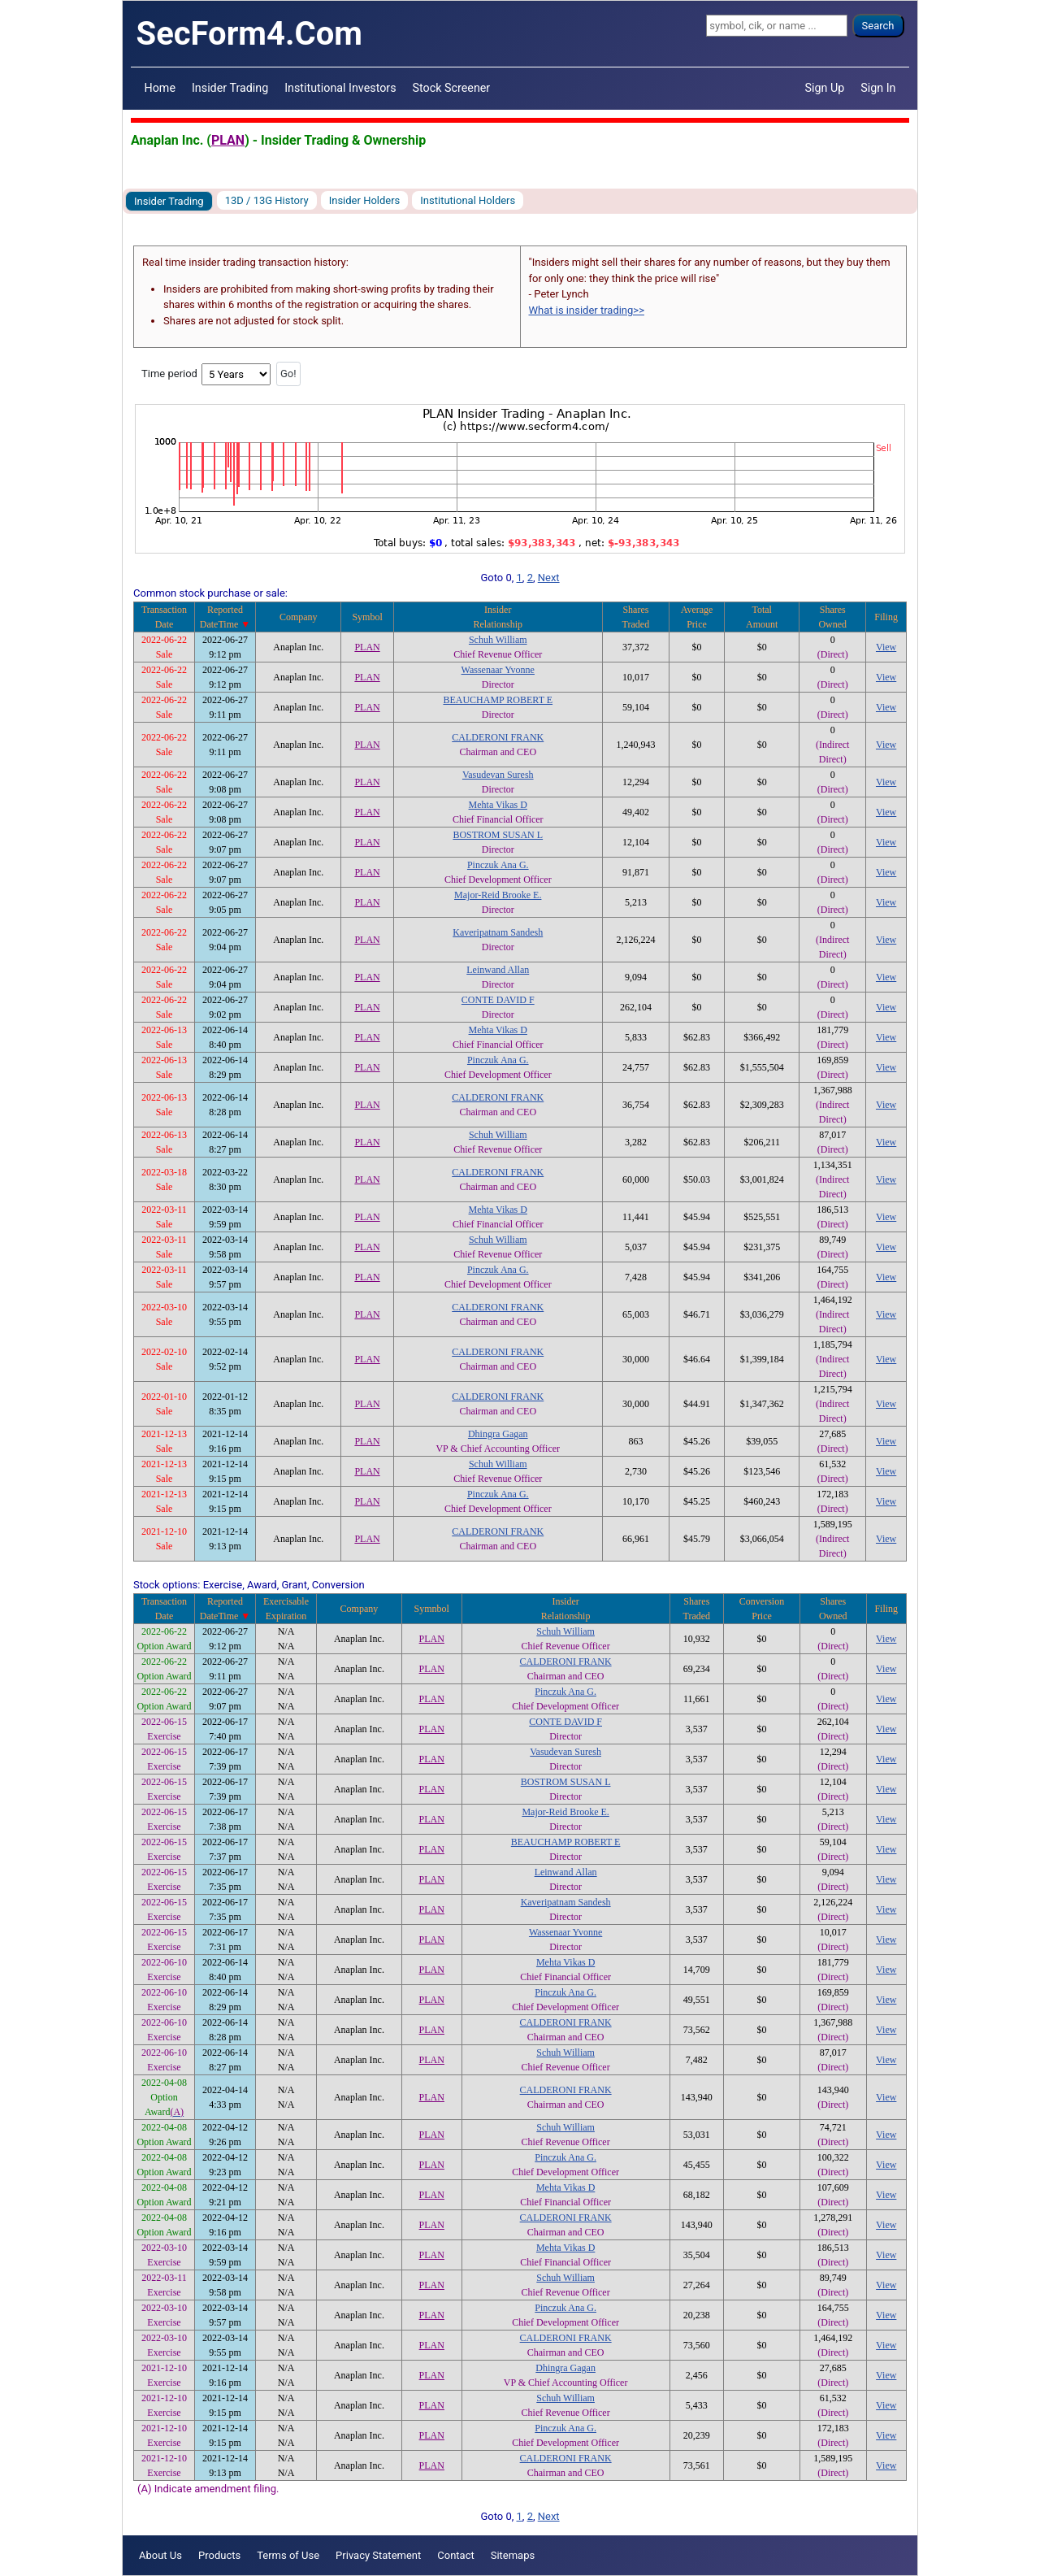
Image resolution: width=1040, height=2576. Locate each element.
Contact (455, 2555)
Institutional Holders (467, 200)
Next (549, 577)
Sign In (877, 87)
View (886, 647)
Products (219, 2555)
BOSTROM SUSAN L (498, 835)
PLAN (228, 140)
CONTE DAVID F (498, 1000)
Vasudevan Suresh (498, 774)
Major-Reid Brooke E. (497, 895)
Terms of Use (288, 2555)
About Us (160, 2555)
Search (878, 26)
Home (160, 87)
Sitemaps (513, 2555)
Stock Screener (452, 87)
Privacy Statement (378, 2555)
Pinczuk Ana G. (498, 865)
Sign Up (825, 87)
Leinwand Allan (497, 969)
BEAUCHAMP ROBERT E (497, 700)
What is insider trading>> (586, 310)
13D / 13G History (267, 200)
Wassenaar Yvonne (498, 669)
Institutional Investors (340, 87)
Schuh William (498, 639)
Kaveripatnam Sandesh (498, 932)
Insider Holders (365, 200)
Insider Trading (230, 87)
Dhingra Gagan (498, 1434)
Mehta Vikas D (498, 804)
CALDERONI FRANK (498, 737)
